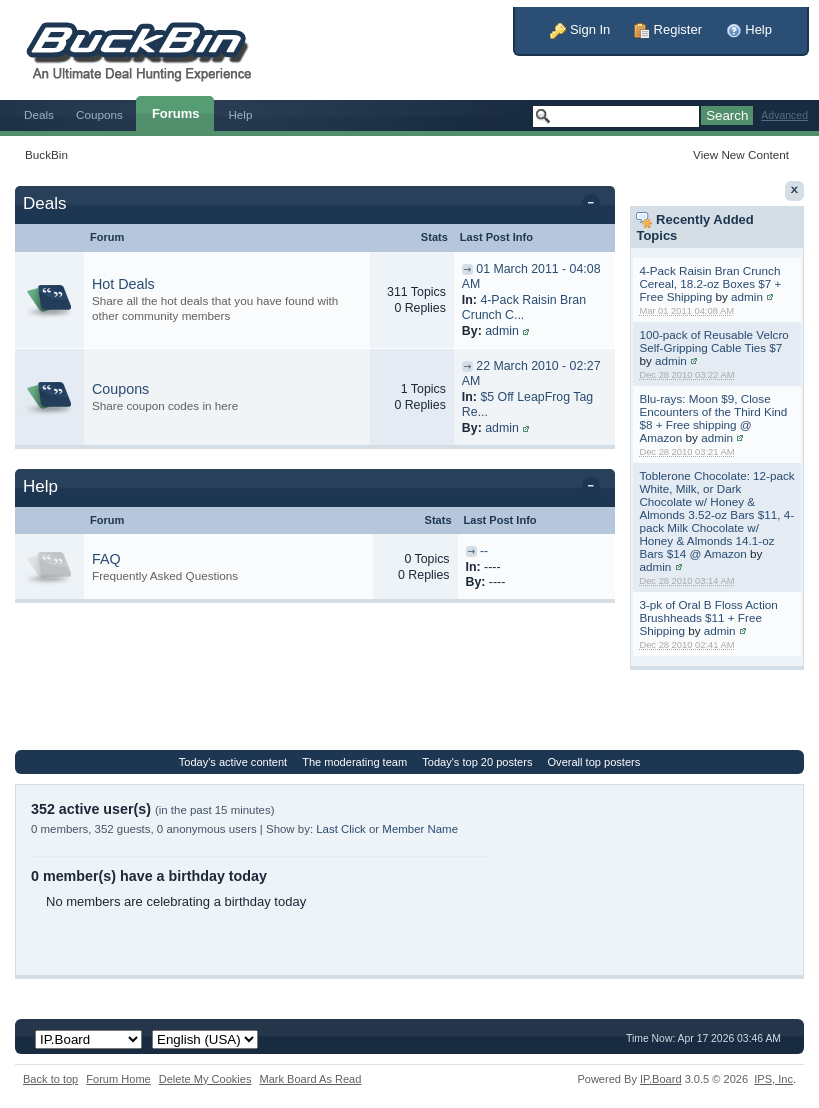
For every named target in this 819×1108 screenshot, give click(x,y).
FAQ (106, 559)
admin (747, 296)
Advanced (784, 115)
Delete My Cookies (205, 1079)
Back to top (50, 1079)
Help (749, 29)
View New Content (741, 154)
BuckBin (46, 154)
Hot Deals (123, 284)
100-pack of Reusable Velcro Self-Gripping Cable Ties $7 (713, 341)
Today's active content (233, 762)
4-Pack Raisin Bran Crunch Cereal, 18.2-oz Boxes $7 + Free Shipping (710, 283)
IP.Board (661, 1079)
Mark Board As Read (310, 1079)
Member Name (420, 829)
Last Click (341, 829)
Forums (176, 113)
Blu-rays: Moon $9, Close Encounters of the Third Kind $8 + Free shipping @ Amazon (713, 418)
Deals (39, 114)
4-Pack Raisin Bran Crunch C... (524, 308)
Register (668, 29)
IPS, (773, 1079)
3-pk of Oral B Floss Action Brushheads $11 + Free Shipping (708, 617)
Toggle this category (594, 205)
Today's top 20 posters (477, 762)
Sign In (580, 29)
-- (484, 551)
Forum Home (118, 1079)
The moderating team (354, 762)
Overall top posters (594, 762)
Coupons (99, 114)
